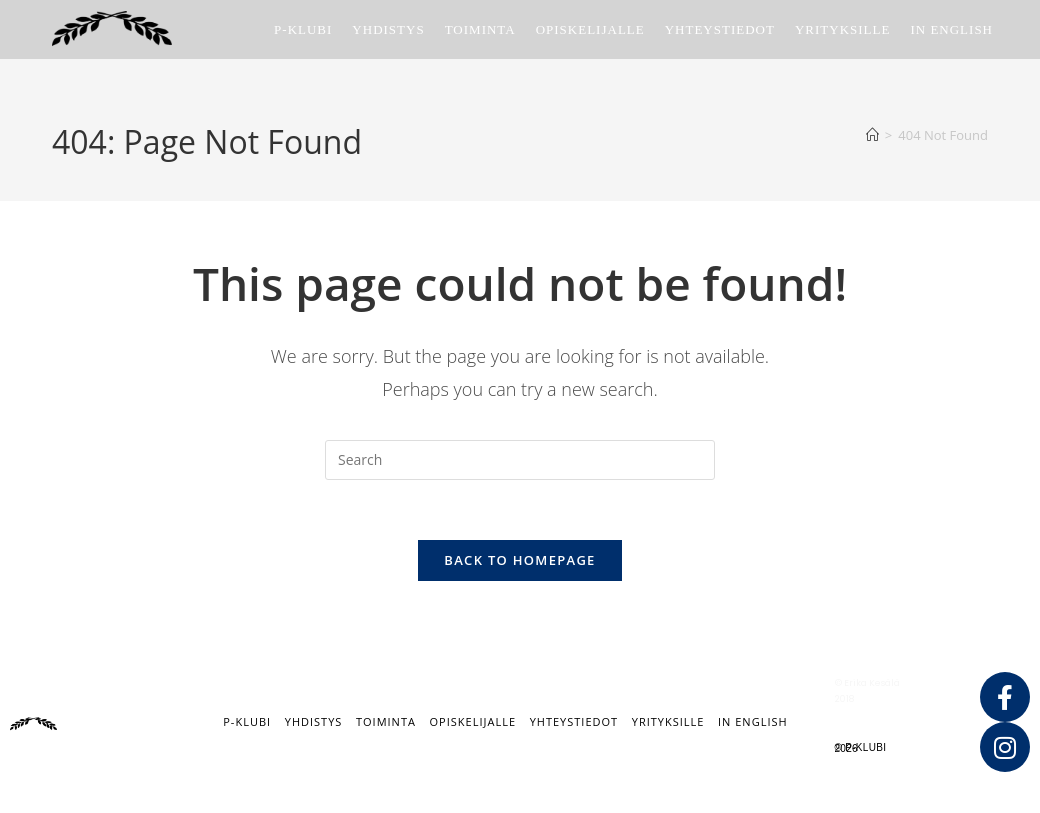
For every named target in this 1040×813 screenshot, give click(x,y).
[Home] (872, 135)
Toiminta (386, 722)
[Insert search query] (520, 460)
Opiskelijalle (473, 722)
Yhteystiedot (574, 722)
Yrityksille (668, 722)
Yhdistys (314, 722)
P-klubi (247, 722)
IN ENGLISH (753, 722)
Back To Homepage (519, 561)
